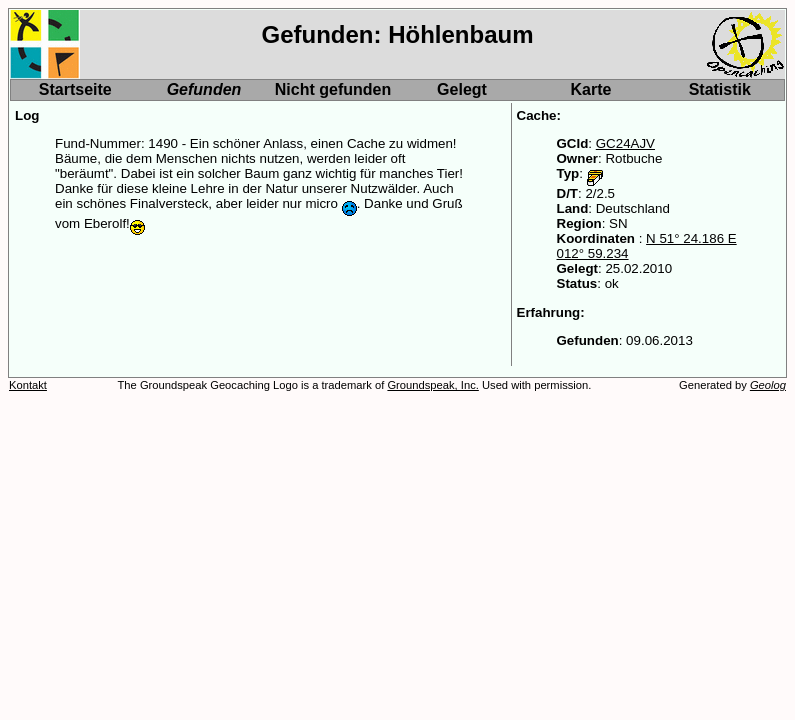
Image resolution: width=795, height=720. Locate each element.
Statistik (720, 89)
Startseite (75, 89)
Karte (591, 89)
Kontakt (28, 385)
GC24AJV (625, 143)
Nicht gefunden (333, 89)
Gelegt (462, 89)
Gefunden (204, 89)
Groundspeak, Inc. (432, 385)
